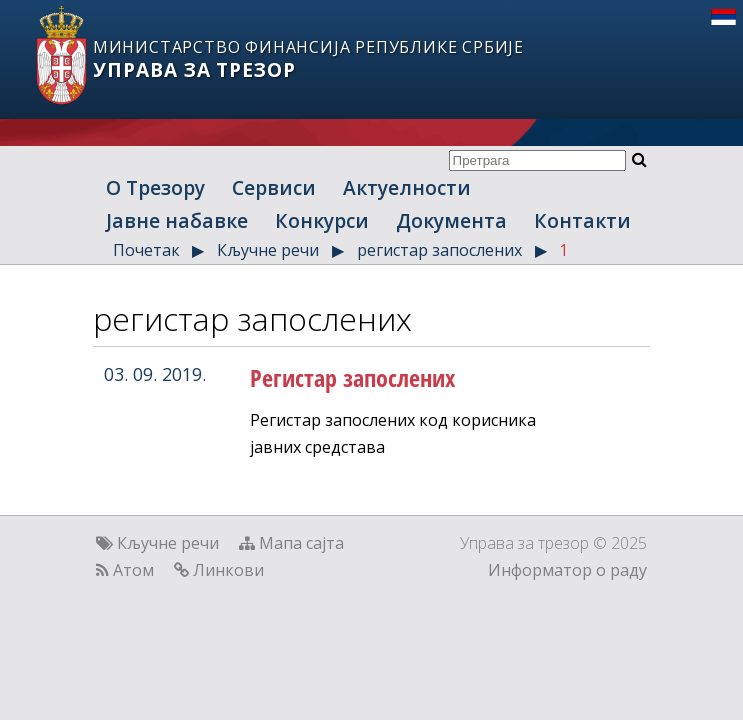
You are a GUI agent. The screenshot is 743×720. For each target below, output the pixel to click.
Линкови (228, 570)
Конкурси (322, 220)
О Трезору (155, 187)
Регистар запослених (352, 377)
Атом (133, 570)
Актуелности (407, 187)
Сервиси (274, 187)
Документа (451, 220)
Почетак (146, 250)
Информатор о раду (567, 570)
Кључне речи (268, 250)
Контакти (582, 220)
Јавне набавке (177, 220)
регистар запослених (439, 250)
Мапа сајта (301, 543)
